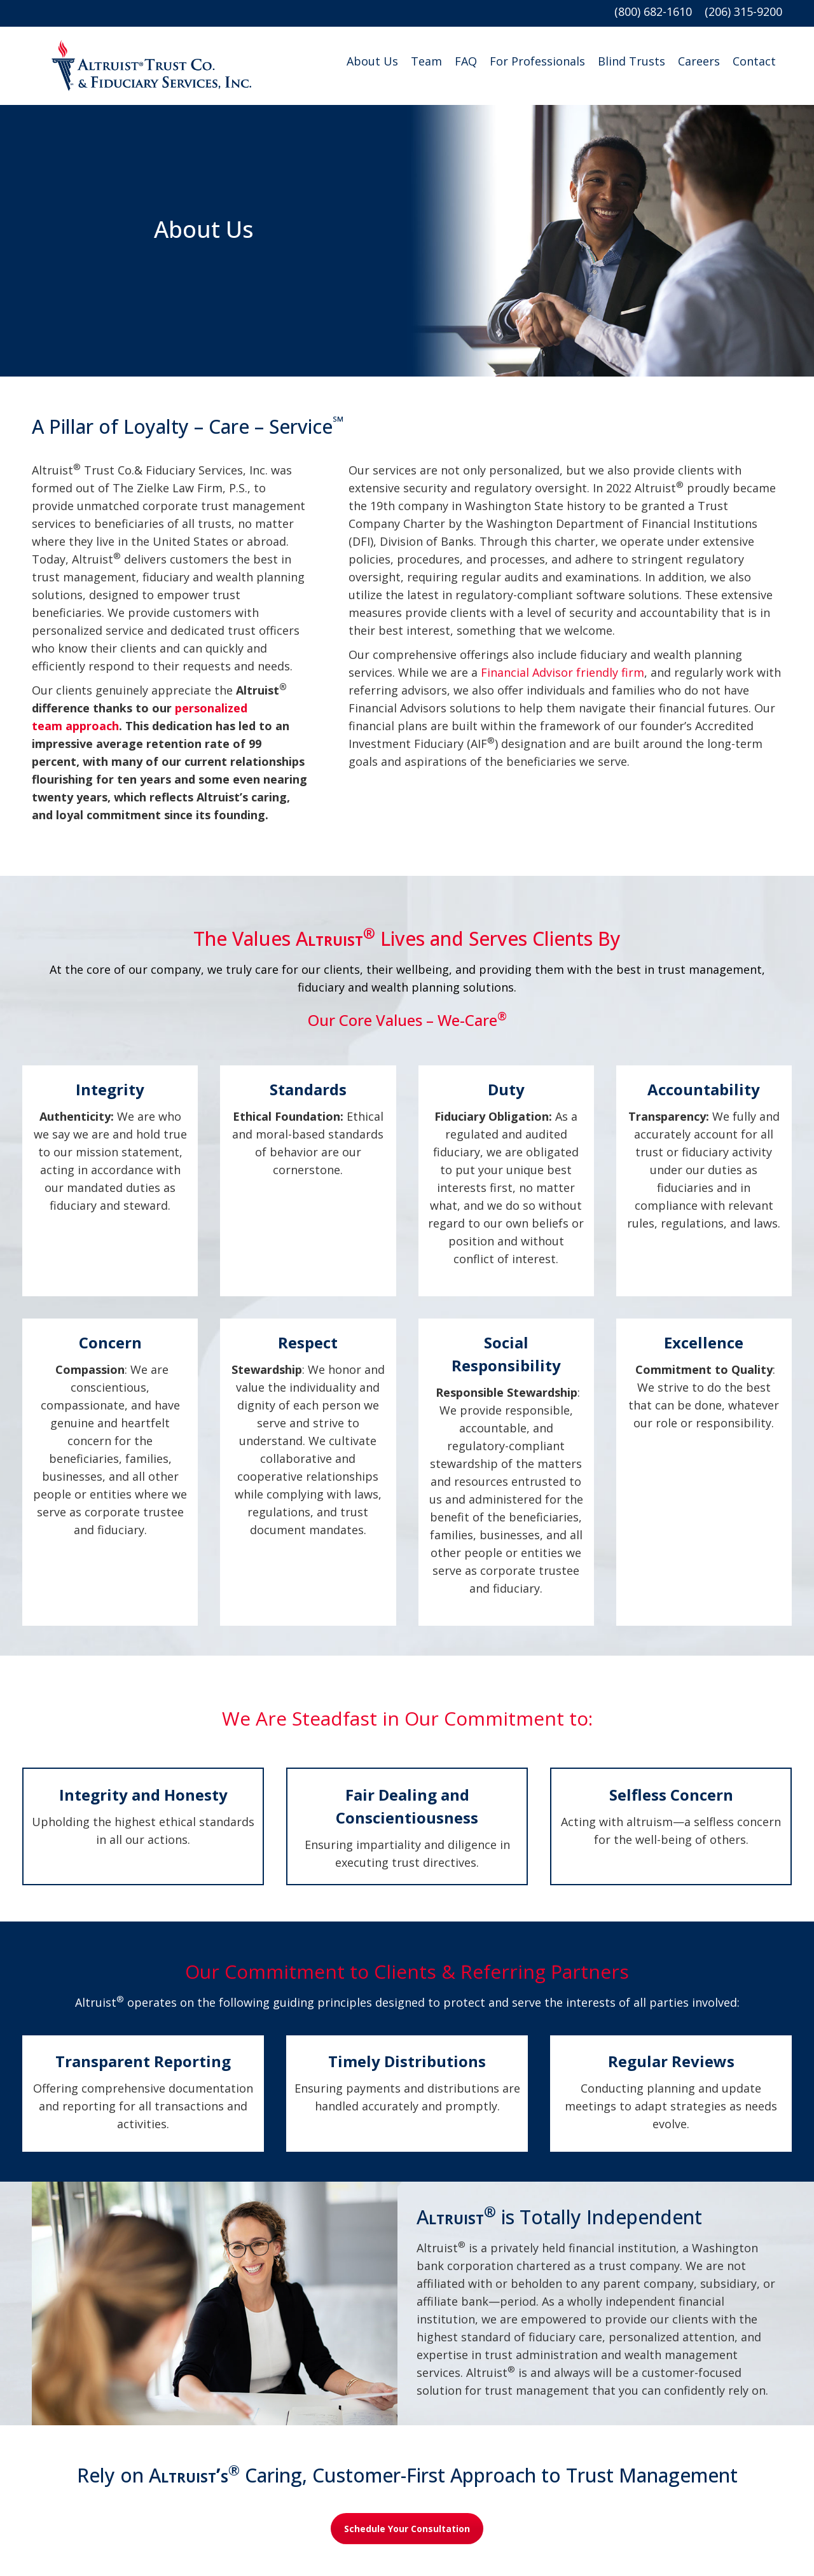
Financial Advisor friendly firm (561, 672)
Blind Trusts (631, 61)
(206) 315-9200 (743, 11)
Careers (699, 61)
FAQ (466, 61)
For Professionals (537, 61)
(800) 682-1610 (659, 11)
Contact (754, 61)
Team (426, 61)
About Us (372, 61)
